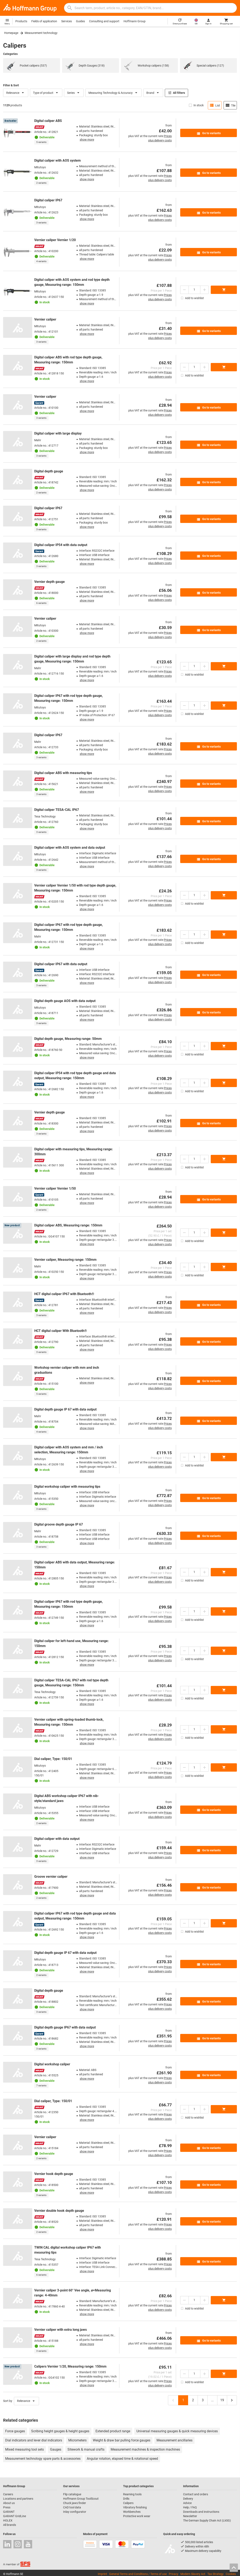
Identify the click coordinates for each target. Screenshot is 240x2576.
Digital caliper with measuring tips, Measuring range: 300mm (73, 1151)
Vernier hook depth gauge (53, 2174)
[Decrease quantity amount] (184, 290)
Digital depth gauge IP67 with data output (65, 2027)
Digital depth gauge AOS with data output (65, 1001)
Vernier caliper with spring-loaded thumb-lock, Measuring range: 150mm (69, 1722)
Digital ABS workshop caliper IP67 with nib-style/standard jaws (66, 1798)
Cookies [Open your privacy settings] (231, 2574)
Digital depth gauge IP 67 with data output (65, 1409)
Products (21, 21)
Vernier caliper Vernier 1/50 (55, 1188)
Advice (187, 2503)
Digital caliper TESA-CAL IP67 (56, 810)
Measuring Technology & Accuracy (113, 92)
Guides (80, 21)
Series (74, 92)
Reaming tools (132, 2494)
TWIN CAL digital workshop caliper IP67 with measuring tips (67, 2249)
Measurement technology (41, 33)
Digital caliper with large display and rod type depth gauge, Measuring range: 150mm (72, 658)
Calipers (128, 2503)
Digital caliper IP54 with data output (60, 545)
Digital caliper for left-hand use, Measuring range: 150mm (71, 1643)
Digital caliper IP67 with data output (60, 964)
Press (6, 2507)
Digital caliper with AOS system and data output (69, 848)
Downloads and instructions (201, 2511)
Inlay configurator (74, 2511)
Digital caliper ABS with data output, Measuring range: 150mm (74, 1564)
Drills (126, 2498)
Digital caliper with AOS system (57, 160)
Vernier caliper (45, 319)
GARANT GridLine (14, 2516)
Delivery (188, 2498)
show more (87, 139)
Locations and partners (18, 2498)
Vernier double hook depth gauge (59, 2211)
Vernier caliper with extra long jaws (60, 2330)
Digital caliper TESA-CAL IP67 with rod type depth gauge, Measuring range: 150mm (71, 1682)
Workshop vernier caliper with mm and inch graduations (66, 1370)
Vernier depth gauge (49, 582)
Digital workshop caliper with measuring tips (67, 1487)
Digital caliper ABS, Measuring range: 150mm (68, 1225)
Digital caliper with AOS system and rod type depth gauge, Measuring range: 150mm (72, 282)
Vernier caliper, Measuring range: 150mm (65, 1260)
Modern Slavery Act (192, 2574)
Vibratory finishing (135, 2507)
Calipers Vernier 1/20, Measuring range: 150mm (70, 2366)
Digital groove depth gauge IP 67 (58, 1524)
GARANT (9, 2511)
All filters (176, 93)
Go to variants (208, 133)
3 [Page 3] (203, 2400)
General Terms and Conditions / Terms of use (138, 2574)
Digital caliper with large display (58, 433)
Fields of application (44, 21)
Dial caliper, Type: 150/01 (53, 1759)
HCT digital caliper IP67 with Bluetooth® (64, 1294)
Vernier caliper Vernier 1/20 (55, 240)
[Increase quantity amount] (204, 290)
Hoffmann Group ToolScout (81, 2498)
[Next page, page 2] (232, 2400)
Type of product (46, 92)
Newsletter (190, 2516)
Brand (153, 92)
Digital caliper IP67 (48, 200)
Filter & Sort (11, 85)
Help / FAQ (190, 2507)
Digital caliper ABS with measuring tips (63, 773)
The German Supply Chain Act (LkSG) (207, 2520)
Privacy (173, 2574)
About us (9, 2503)
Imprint (102, 2574)
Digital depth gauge (48, 471)
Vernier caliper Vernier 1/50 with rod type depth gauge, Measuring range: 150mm (75, 887)
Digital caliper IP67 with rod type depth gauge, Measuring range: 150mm (68, 698)
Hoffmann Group (135, 21)
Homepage (11, 33)
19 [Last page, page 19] (222, 2400)
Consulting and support (104, 21)
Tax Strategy (215, 2574)
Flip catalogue (72, 2494)
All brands (9, 2524)
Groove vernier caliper (50, 1877)
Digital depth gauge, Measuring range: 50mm (68, 1039)
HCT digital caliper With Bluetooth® (60, 1331)
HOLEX (7, 2520)
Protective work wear (136, 2516)
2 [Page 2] (193, 2400)
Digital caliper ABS (48, 121)
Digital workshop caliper (52, 2064)
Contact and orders (195, 2494)
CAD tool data (72, 2507)
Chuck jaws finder (74, 2503)
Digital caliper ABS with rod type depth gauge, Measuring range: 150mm (68, 359)
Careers (8, 2494)
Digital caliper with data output (57, 1839)
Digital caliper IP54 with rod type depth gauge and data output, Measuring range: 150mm (75, 1075)
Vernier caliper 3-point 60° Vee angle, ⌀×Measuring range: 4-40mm (72, 2292)
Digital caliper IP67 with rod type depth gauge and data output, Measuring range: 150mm (75, 1915)
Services (66, 21)
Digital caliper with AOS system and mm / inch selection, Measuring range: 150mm (68, 1449)
